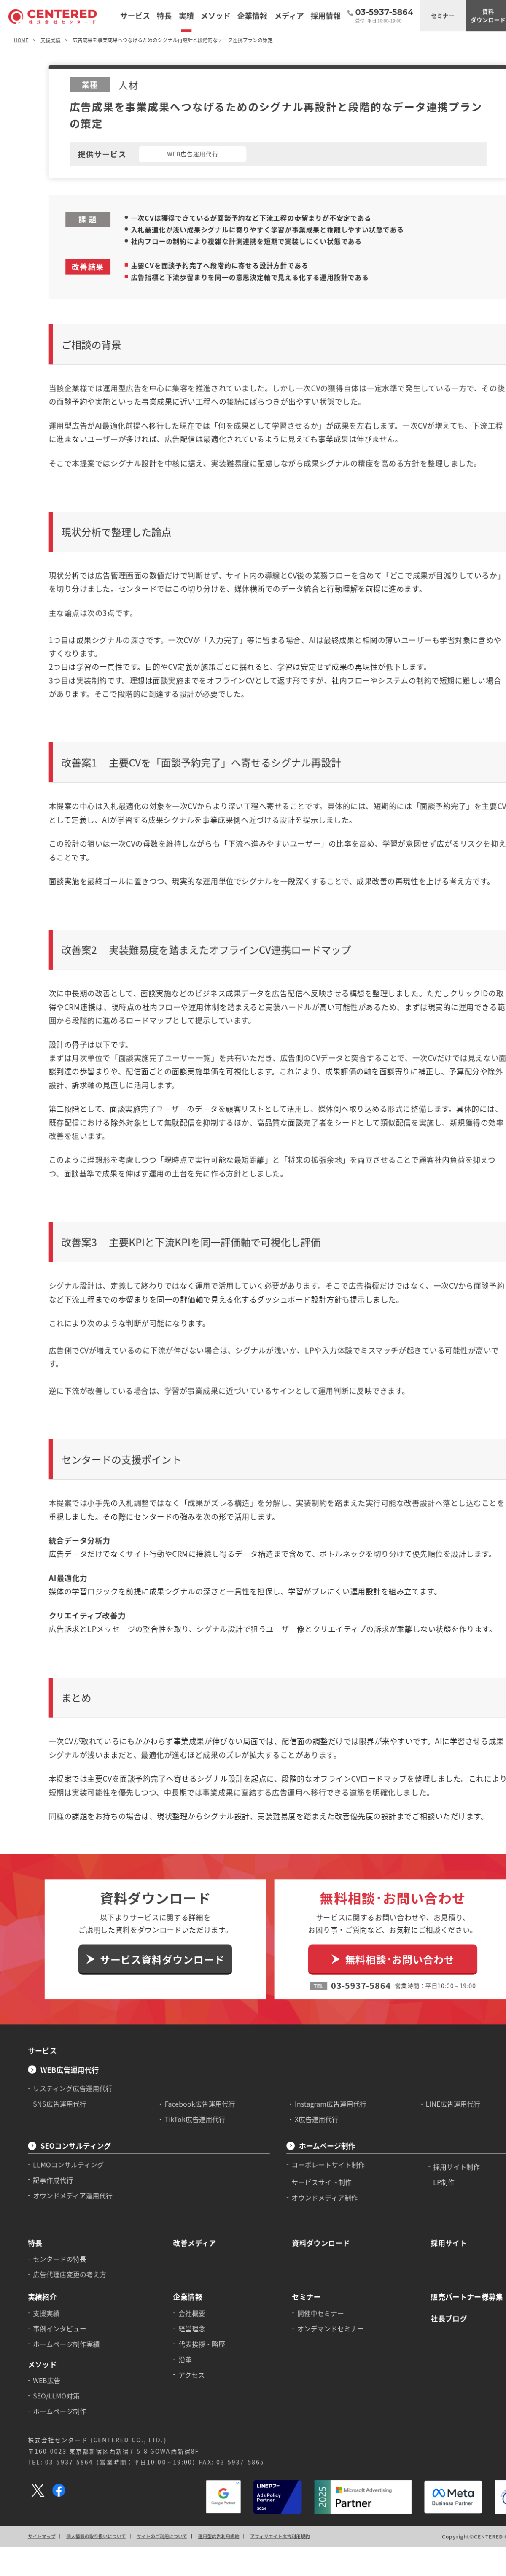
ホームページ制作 (315, 2068)
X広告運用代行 (305, 2043)
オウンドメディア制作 (313, 2118)
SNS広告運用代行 (57, 2028)
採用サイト (432, 2162)
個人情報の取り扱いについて (92, 2445)
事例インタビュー (57, 2245)
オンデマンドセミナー (319, 2245)
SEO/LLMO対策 (54, 2309)
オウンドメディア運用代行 (70, 2116)
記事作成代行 (51, 2102)
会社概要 (185, 2230)
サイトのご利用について (156, 2445)
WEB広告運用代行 (67, 1995)
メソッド (41, 2279)
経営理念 (185, 2245)
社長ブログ (432, 2235)
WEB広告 (45, 2295)
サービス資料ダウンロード (156, 1889)
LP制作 (428, 2103)
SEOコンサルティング (73, 2068)
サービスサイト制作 (310, 2103)
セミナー (427, 15)
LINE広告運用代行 (436, 2028)
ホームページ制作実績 (64, 2259)
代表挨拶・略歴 (194, 2259)
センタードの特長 (57, 2177)
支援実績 (45, 2230)
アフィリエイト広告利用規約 (270, 2445)
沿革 (178, 2274)
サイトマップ (40, 2445)
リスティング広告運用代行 (70, 2013)
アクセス (184, 2289)
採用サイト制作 (440, 2088)
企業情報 (181, 2214)
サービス (41, 1977)
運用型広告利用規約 (210, 2445)
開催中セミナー (309, 2230)
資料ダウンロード (470, 15)
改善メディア (187, 2162)
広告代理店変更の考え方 (67, 2192)
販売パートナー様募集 (450, 2214)
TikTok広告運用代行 (188, 2043)
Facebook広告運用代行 (193, 2028)
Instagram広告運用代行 (318, 2028)
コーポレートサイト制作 (316, 2086)
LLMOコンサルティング (66, 2086)
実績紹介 (41, 2214)
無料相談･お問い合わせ (385, 1889)
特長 (34, 2162)
